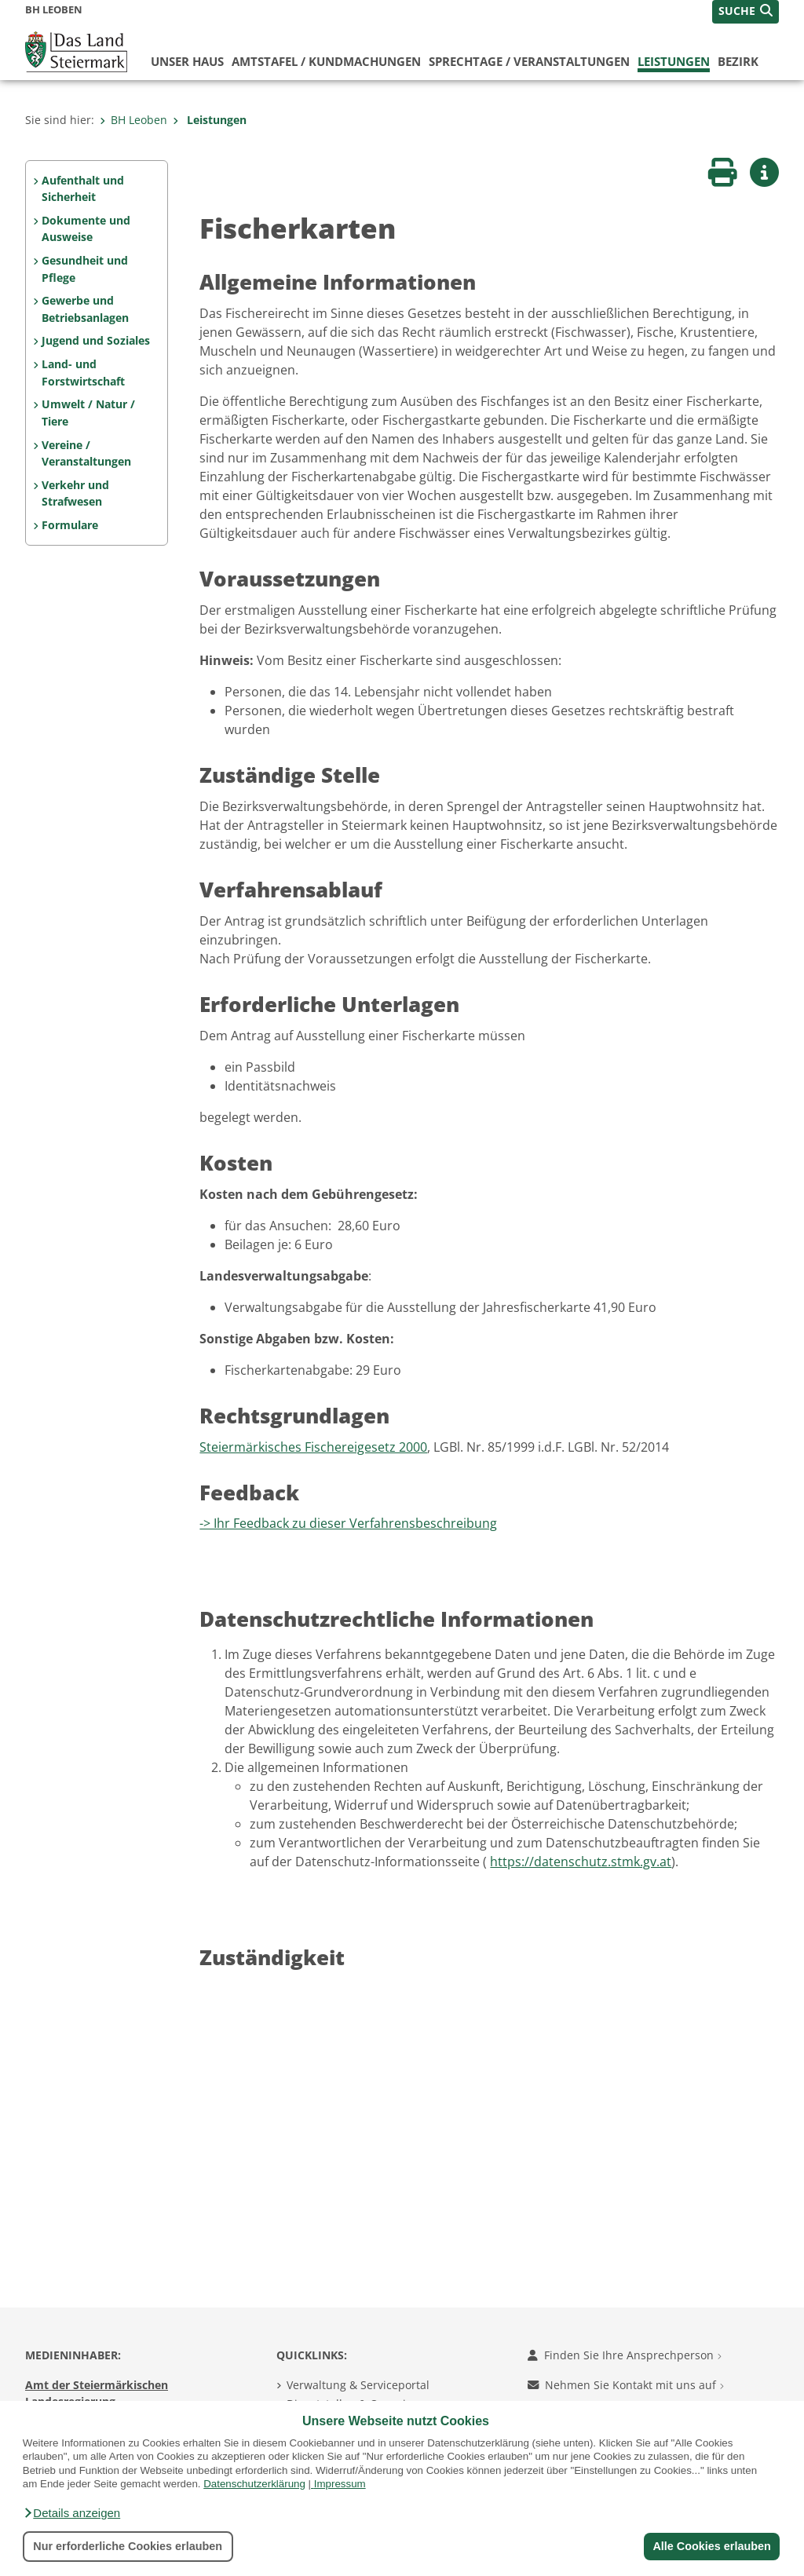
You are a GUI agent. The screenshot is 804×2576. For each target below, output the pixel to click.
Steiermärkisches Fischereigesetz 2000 (313, 1447)
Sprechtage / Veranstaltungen (529, 61)
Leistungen (674, 61)
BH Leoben (133, 119)
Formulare (70, 524)
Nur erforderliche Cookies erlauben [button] (127, 2546)
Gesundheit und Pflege (85, 269)
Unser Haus (187, 61)
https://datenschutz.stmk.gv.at (580, 1861)
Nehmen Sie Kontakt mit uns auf (626, 2384)
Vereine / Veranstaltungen (86, 453)
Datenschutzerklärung (254, 2484)
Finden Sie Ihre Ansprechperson (625, 2355)
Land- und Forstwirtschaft (83, 372)
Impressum (340, 2484)
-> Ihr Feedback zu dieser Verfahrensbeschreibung (348, 1523)
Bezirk (738, 61)
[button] (71, 2513)
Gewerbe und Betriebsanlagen (85, 309)
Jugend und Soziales (96, 340)
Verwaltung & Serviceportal (358, 2384)
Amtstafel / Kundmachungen (326, 61)
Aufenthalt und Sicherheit (83, 189)
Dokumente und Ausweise (86, 229)
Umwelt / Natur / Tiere (88, 412)
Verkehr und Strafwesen (75, 493)
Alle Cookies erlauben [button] (711, 2546)
